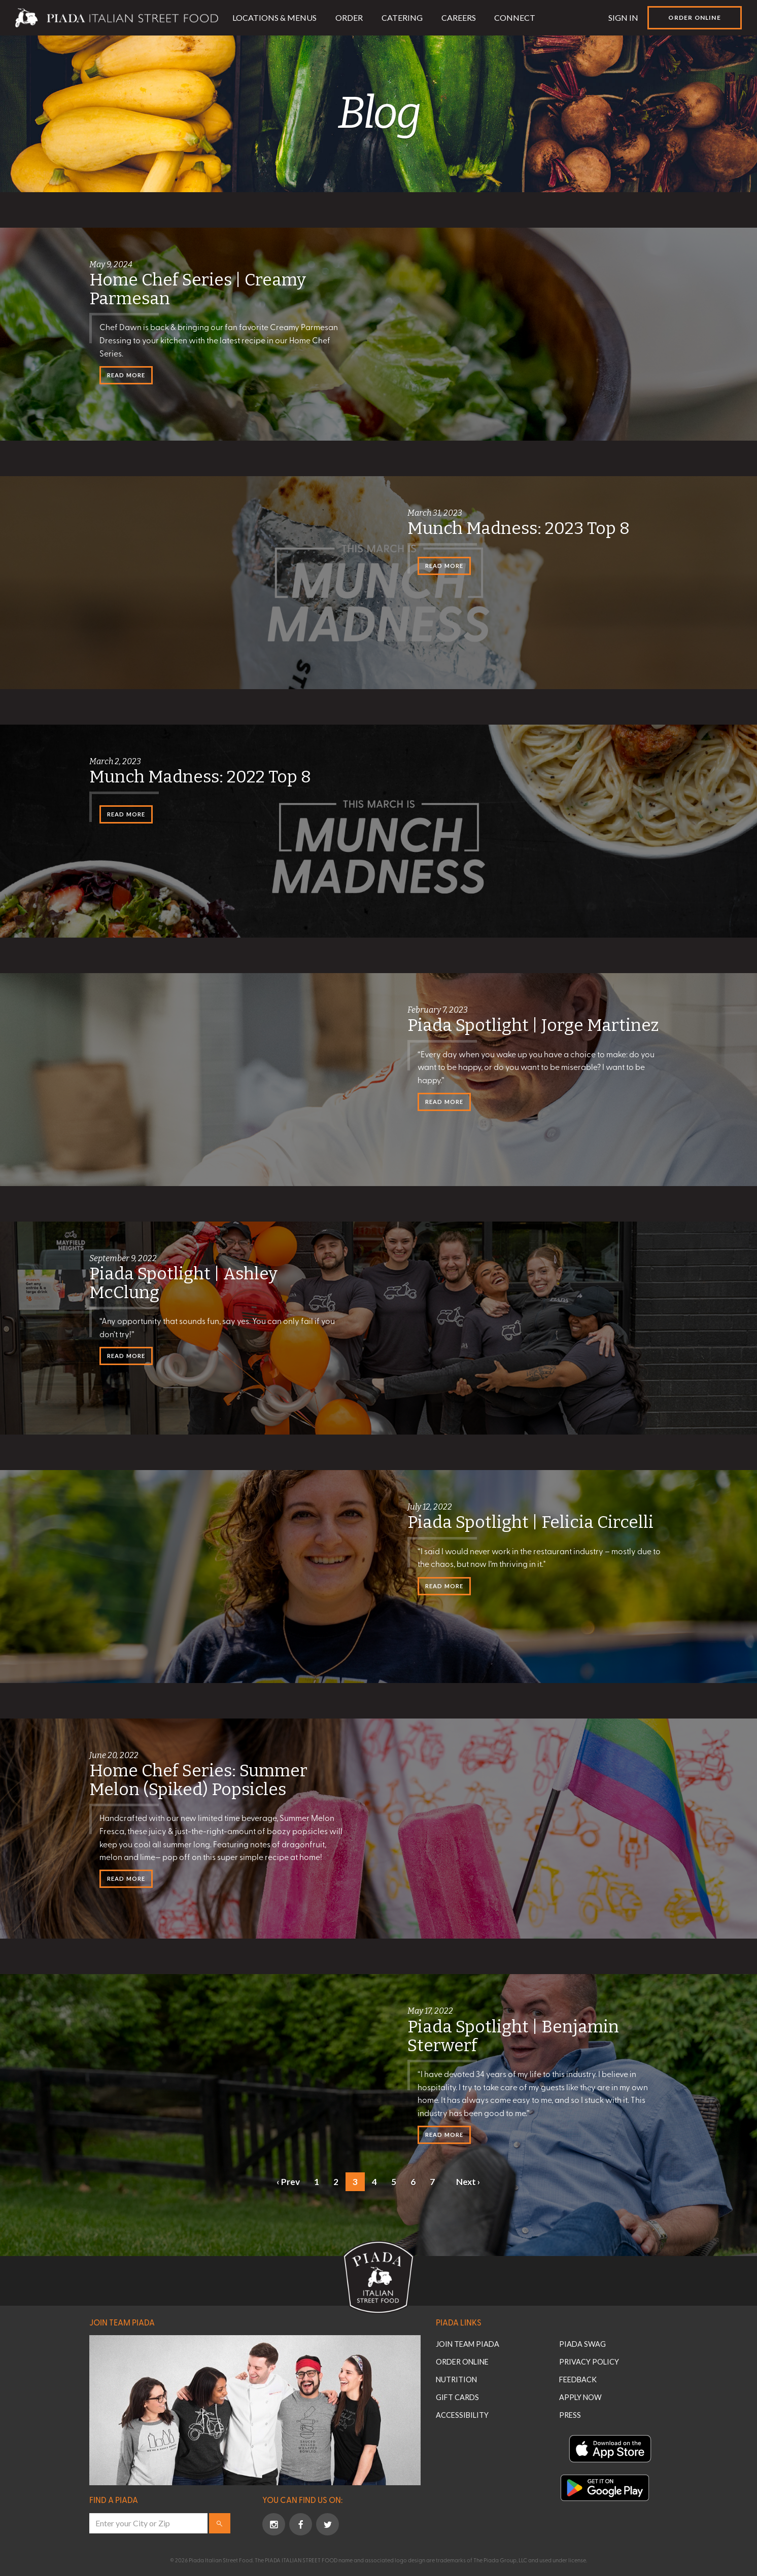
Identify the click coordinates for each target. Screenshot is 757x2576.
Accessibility (462, 2415)
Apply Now (580, 2397)
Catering (402, 17)
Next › (468, 2181)
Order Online (694, 17)
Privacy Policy (589, 2361)
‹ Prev (288, 2181)
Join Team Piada (122, 2322)
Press (570, 2415)
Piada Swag (582, 2344)
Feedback (578, 2379)
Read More (126, 375)
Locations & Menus (274, 17)
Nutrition (456, 2379)
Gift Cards (457, 2397)
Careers (458, 17)
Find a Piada (113, 2499)
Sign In (623, 17)
